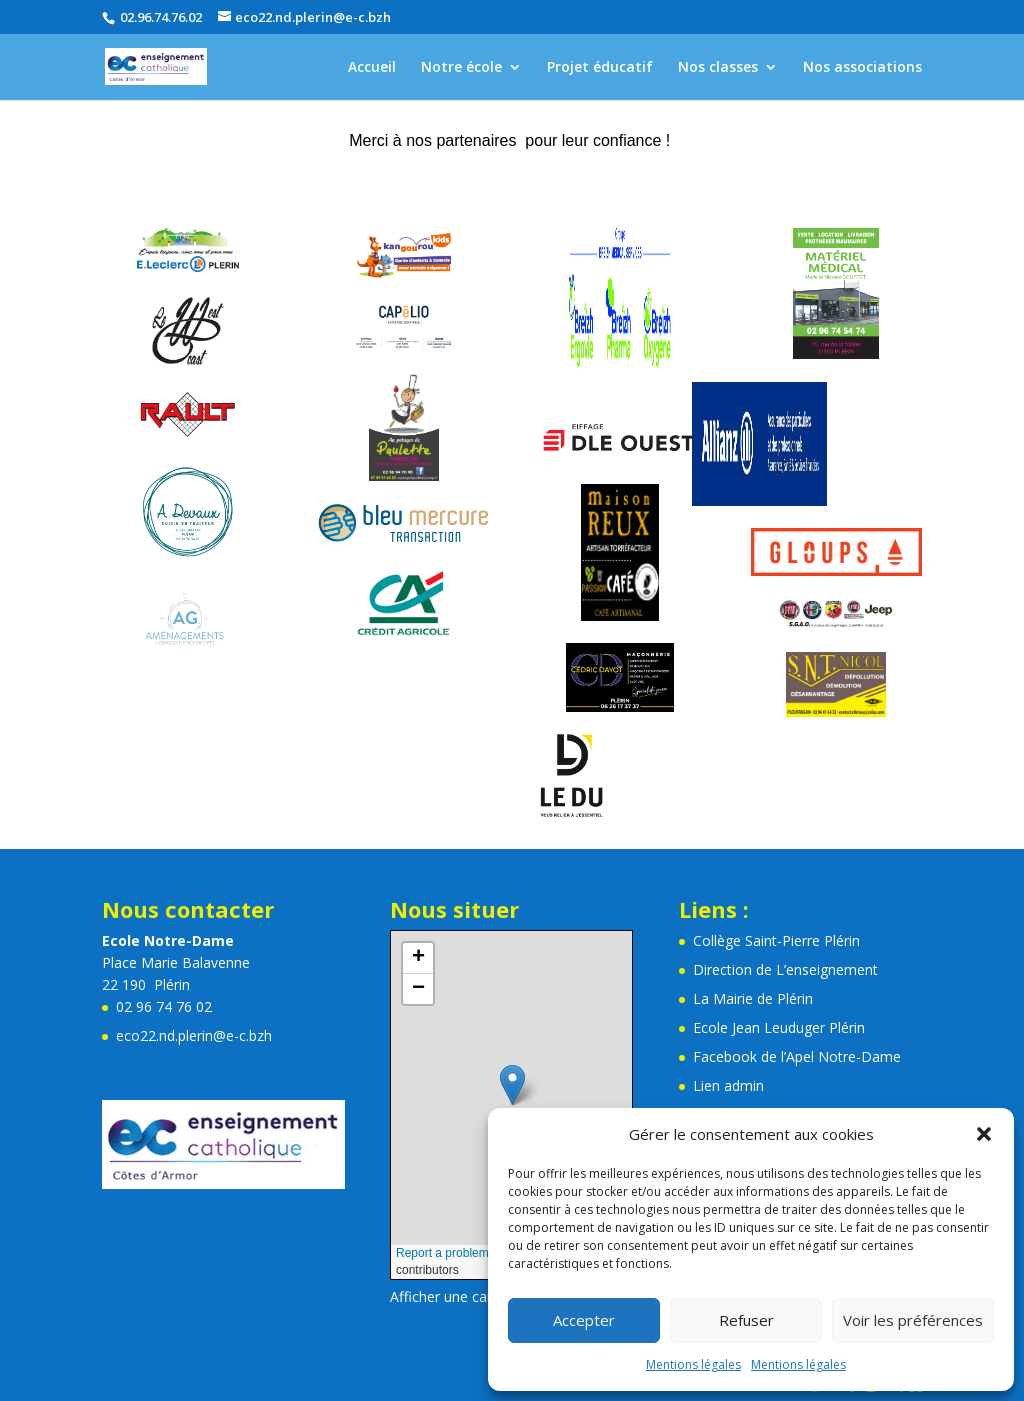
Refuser (746, 1320)
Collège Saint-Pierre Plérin (776, 940)
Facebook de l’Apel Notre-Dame (797, 1056)
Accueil (372, 68)
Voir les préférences (913, 1320)
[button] (984, 1134)
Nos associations (862, 68)
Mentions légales (693, 1364)
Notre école (461, 68)
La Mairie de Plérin (753, 998)
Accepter (584, 1320)
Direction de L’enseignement (785, 969)
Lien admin (728, 1085)
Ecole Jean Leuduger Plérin (779, 1027)
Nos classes (718, 68)
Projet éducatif (600, 68)
